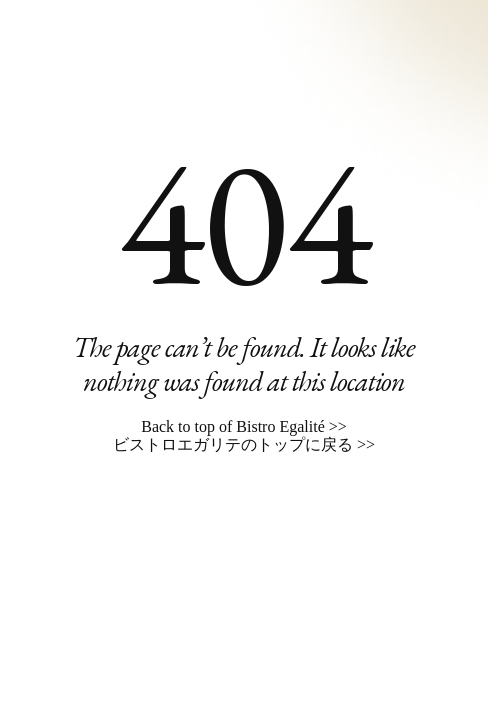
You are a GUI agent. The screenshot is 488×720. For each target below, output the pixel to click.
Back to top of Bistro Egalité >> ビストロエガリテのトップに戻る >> (244, 435)
